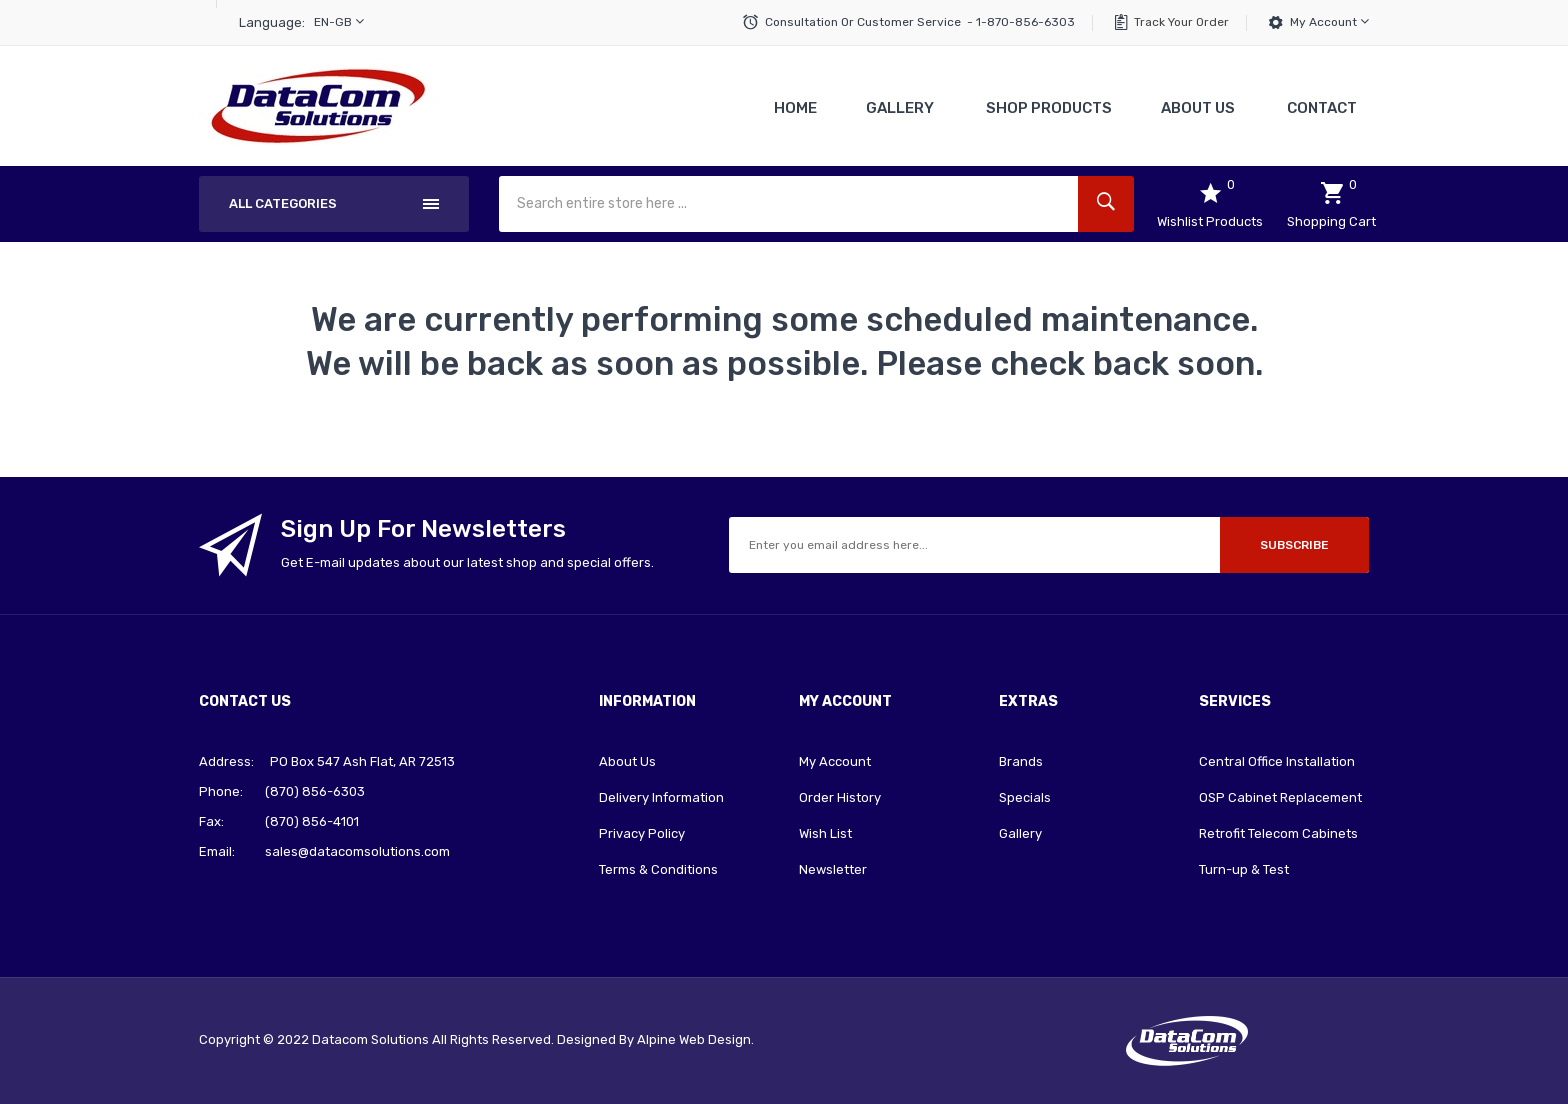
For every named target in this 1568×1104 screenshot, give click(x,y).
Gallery (1020, 833)
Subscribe (1294, 545)
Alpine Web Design (694, 1039)
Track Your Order (1181, 22)
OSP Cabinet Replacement (1280, 797)
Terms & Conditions (658, 869)
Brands (1021, 761)
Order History (840, 797)
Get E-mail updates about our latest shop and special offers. (467, 562)
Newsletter (833, 869)
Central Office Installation (1277, 761)
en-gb (339, 21)
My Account (1329, 21)
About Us (627, 761)
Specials (1025, 797)
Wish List (825, 833)
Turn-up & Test (1244, 869)
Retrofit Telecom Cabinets (1278, 833)
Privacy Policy (642, 833)
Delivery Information (661, 797)
